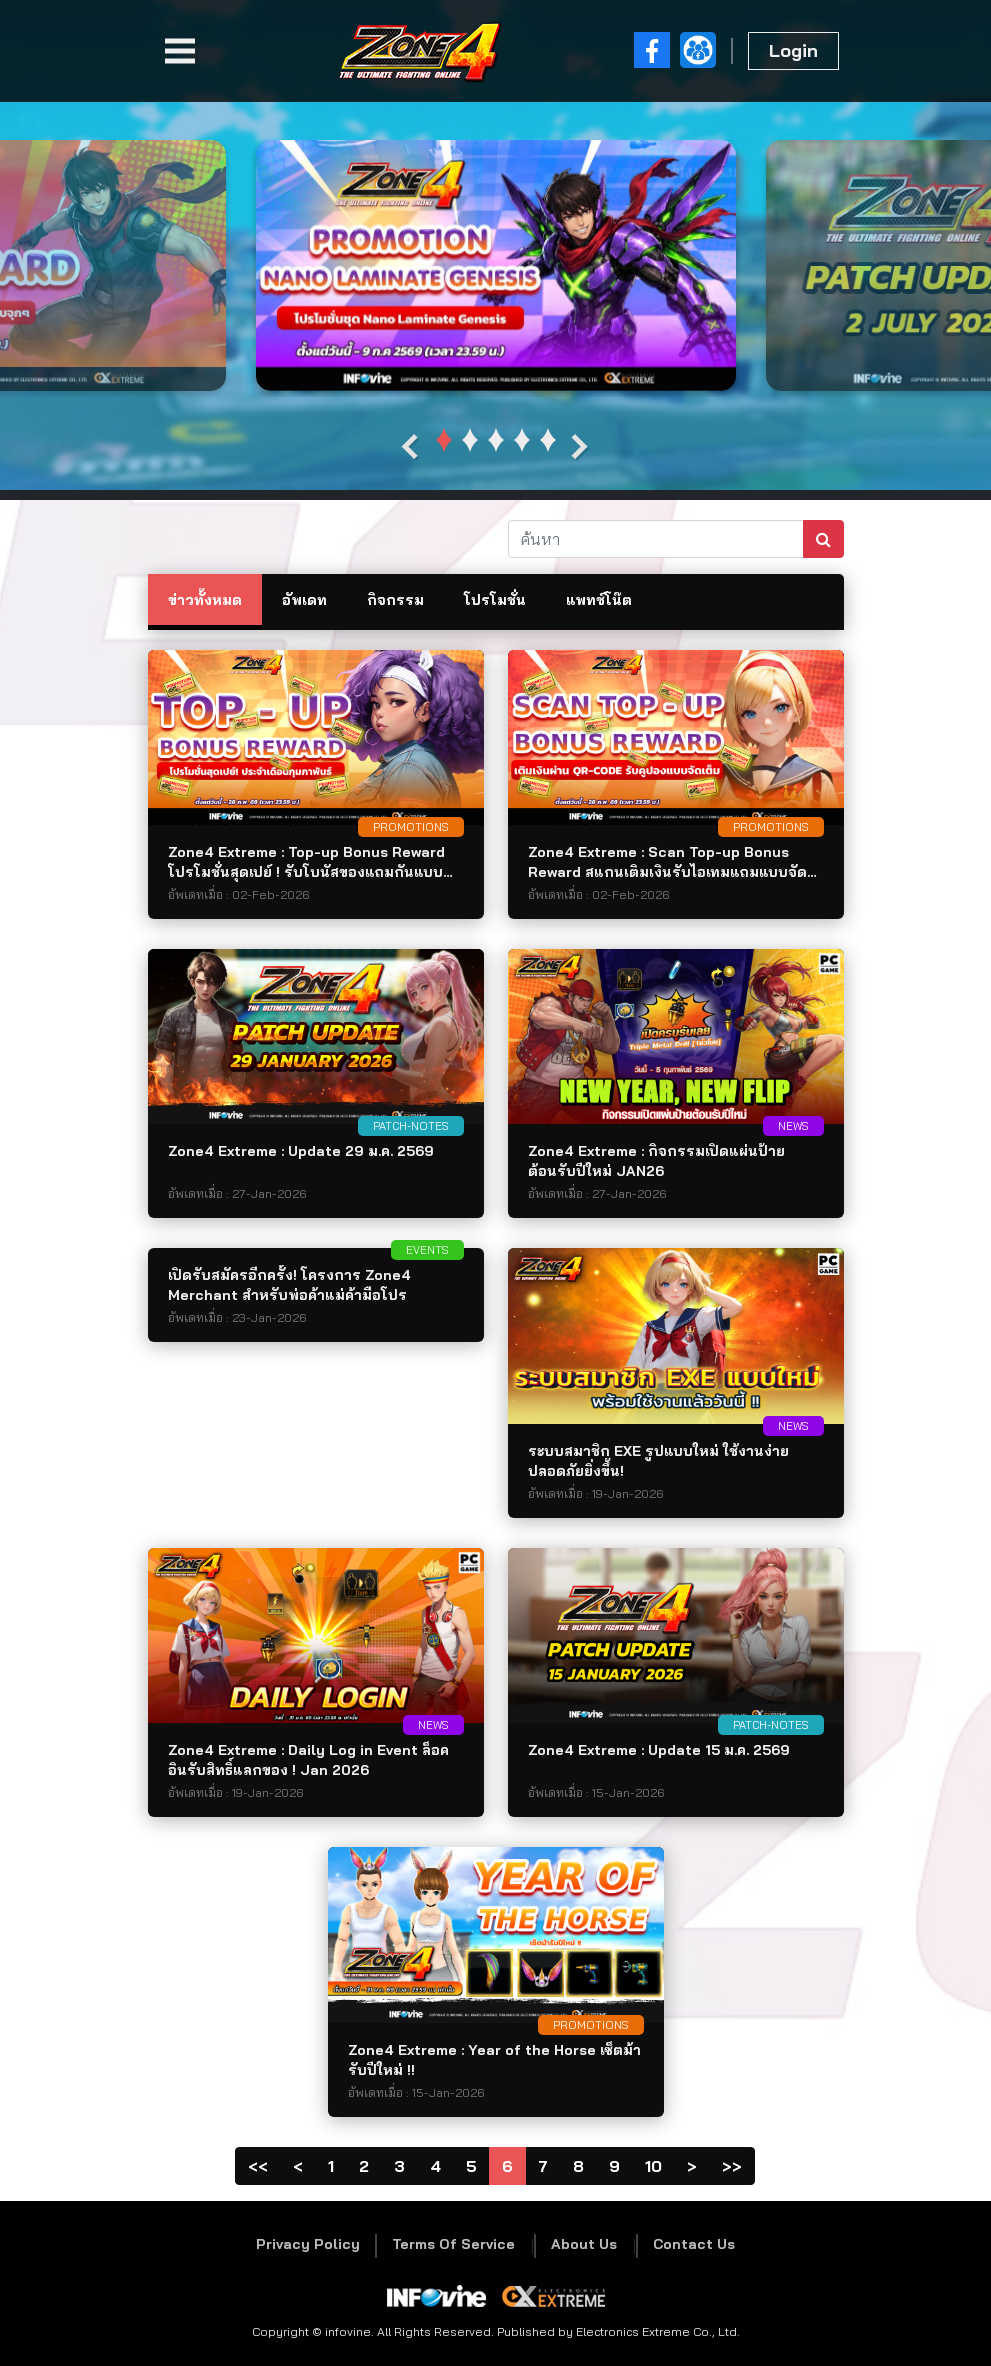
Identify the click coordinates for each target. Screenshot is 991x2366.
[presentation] (410, 447)
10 (653, 2166)
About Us (584, 2244)
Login (793, 50)
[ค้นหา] (656, 539)
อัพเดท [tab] (304, 600)
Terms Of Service (453, 2244)
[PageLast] (732, 2166)
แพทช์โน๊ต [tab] (599, 600)
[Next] (692, 2166)
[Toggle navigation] (180, 51)
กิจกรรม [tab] (395, 600)
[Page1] (258, 2166)
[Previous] (298, 2166)
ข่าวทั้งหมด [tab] (205, 600)
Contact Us (694, 2244)
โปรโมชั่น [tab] (495, 600)
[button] (444, 440)
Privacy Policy (308, 2244)
